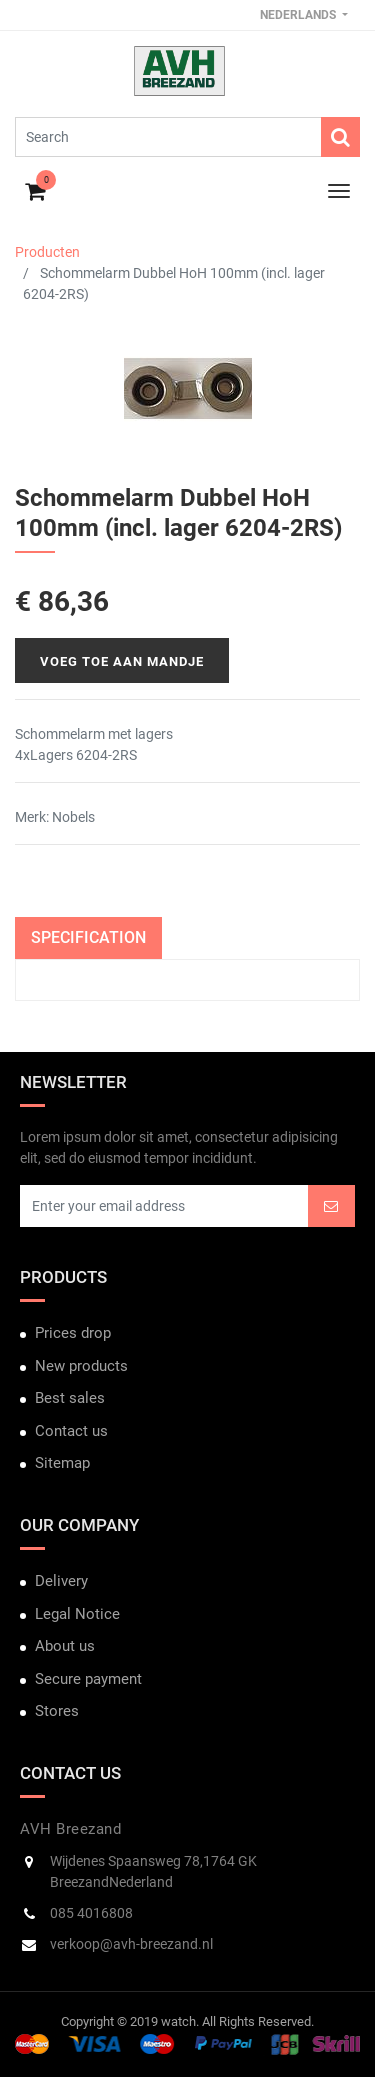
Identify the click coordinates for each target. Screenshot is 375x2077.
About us (65, 1646)
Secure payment (88, 1679)
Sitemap (62, 1463)
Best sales (70, 1398)
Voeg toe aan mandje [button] (122, 661)
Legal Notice (77, 1614)
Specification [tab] (88, 937)
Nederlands (299, 15)
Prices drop (73, 1333)
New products (81, 1366)
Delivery (61, 1581)
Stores (57, 1711)
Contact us (71, 1431)
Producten (47, 252)
